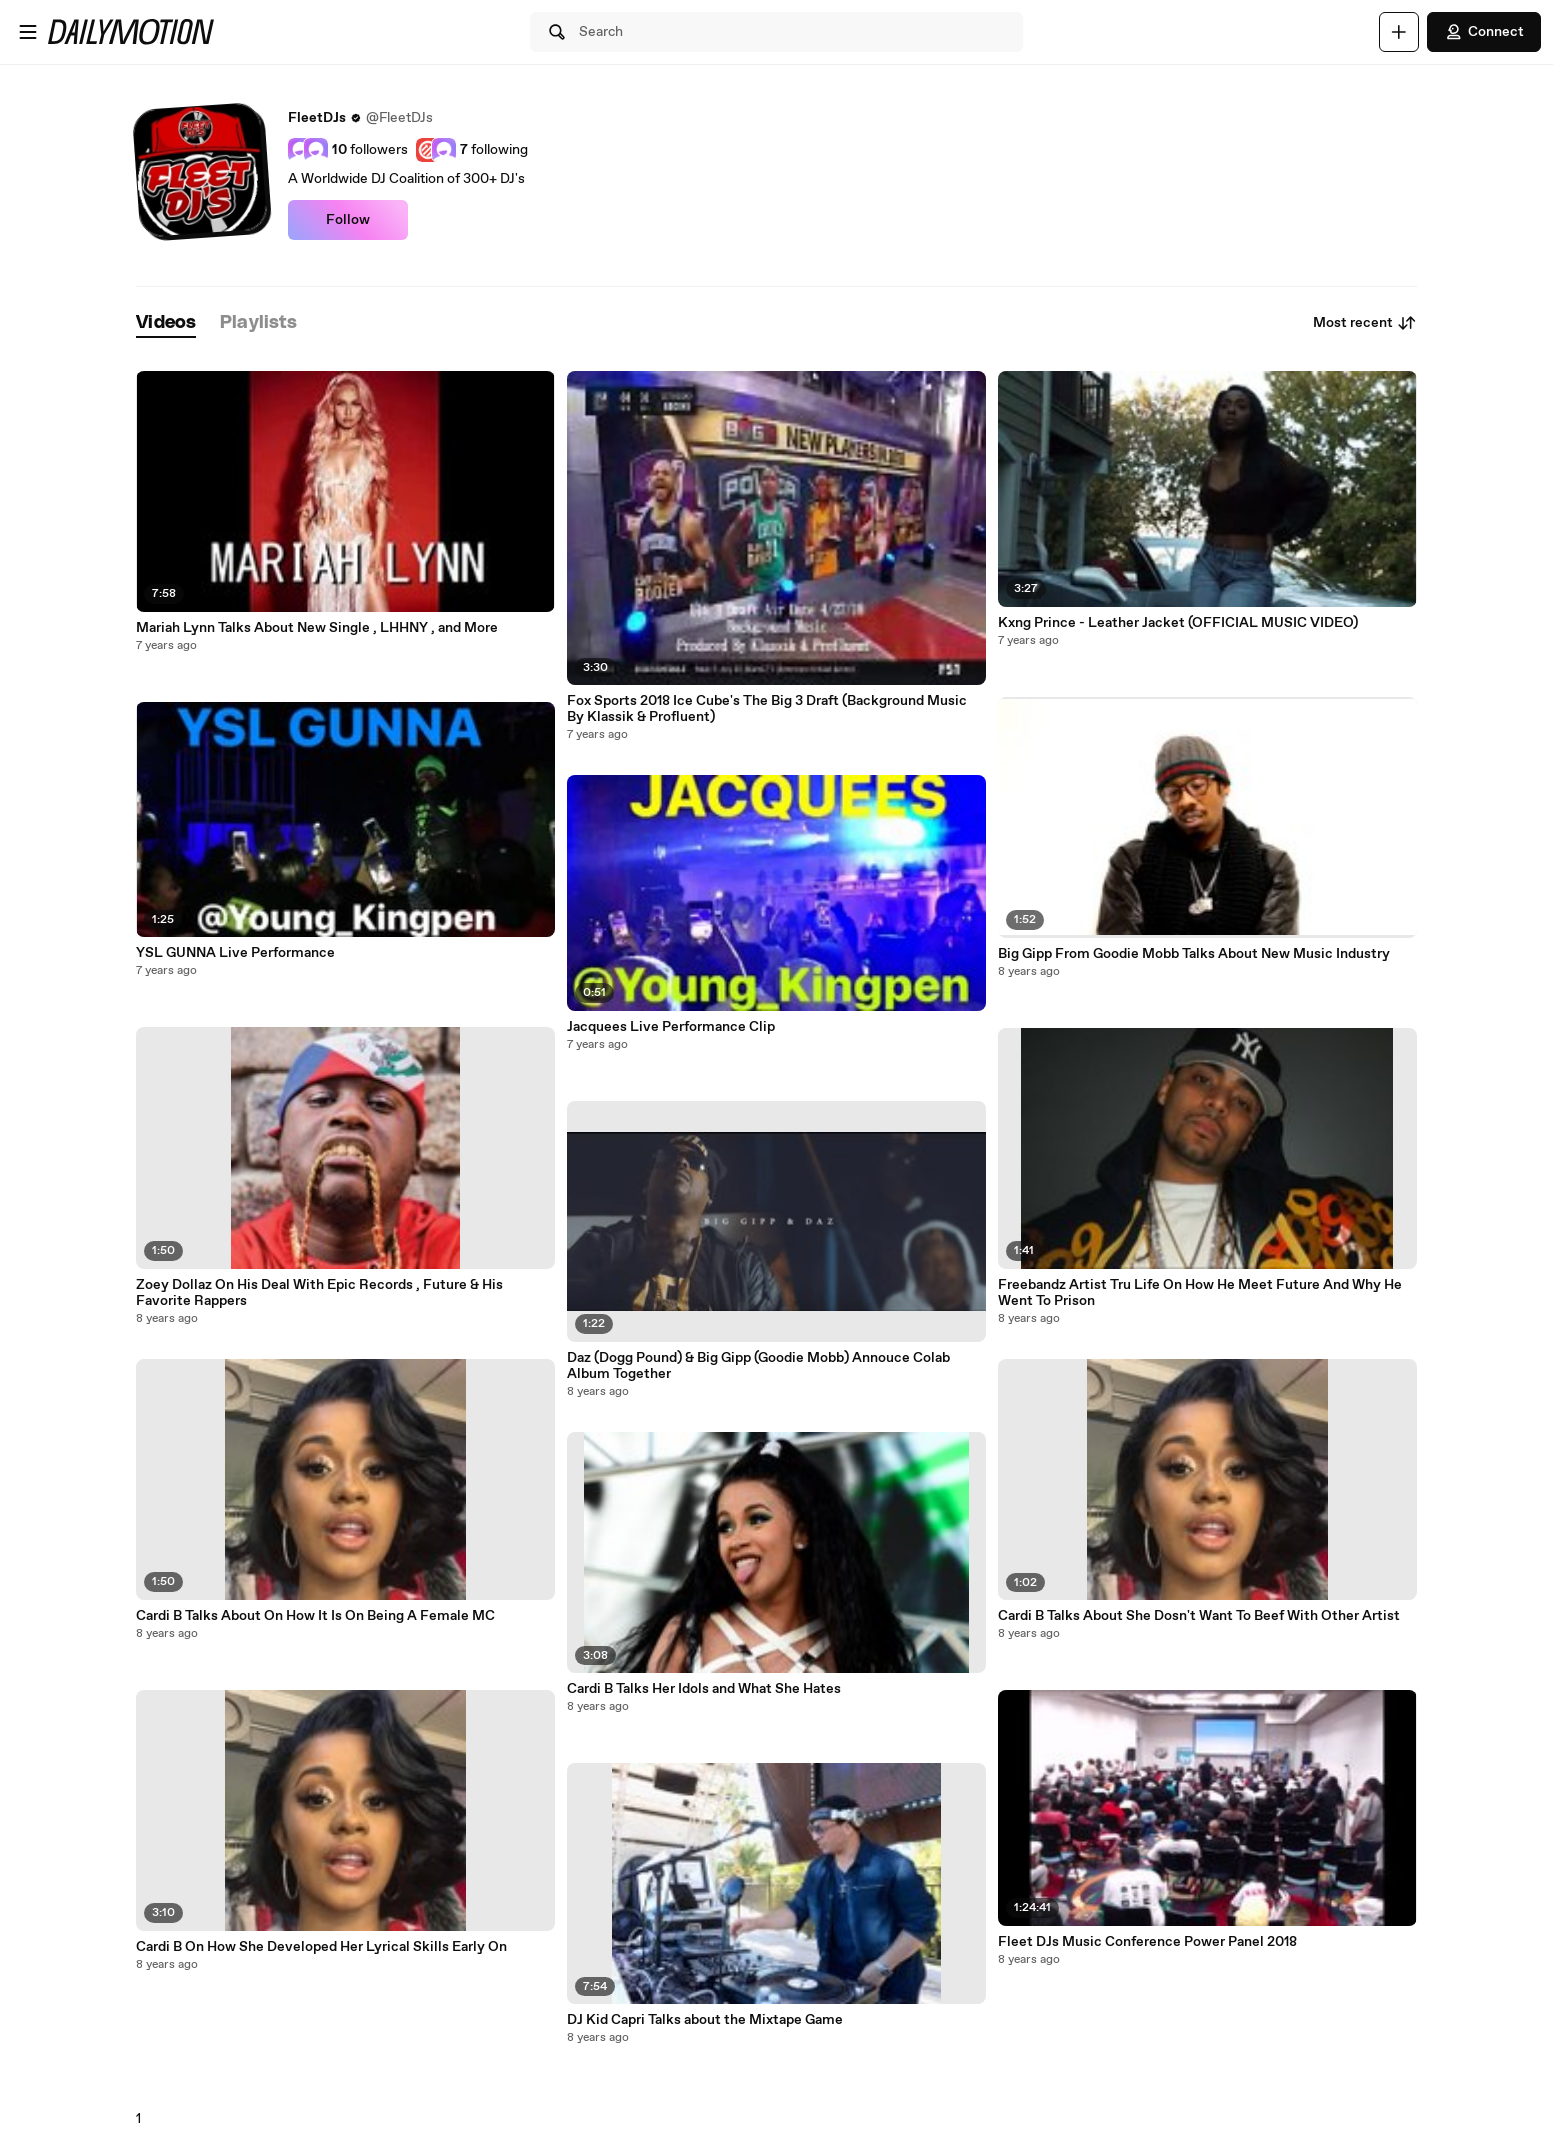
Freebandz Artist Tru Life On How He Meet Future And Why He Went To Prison (1200, 1293)
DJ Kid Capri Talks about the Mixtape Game (705, 2020)
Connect (1484, 32)
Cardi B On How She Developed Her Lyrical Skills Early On (321, 1947)
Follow (348, 220)
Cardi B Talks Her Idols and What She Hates (704, 1689)
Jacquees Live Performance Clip (671, 1027)
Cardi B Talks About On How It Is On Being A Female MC (315, 1616)
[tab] (166, 323)
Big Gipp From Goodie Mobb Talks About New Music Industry (1194, 954)
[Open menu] (28, 32)
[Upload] (1399, 32)
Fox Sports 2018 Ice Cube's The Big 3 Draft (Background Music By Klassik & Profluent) (767, 709)
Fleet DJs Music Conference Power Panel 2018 (1147, 1942)
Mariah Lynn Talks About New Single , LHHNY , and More (317, 628)
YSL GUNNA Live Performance (235, 953)
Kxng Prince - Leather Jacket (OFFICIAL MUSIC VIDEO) (1178, 623)
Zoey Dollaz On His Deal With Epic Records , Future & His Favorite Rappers (319, 1293)
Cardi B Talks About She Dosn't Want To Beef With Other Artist (1199, 1616)
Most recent (1365, 323)
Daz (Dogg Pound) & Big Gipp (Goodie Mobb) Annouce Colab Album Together (758, 1366)
